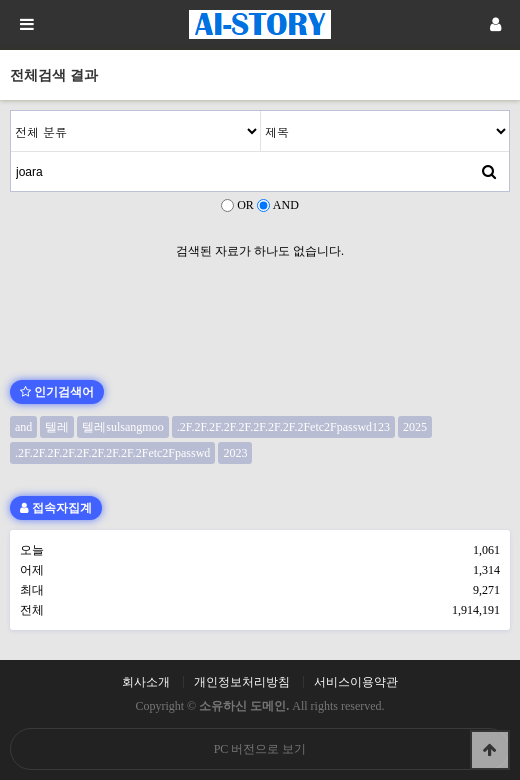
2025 (415, 427)
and (23, 427)
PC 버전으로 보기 (260, 749)
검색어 (11, 111)
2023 (235, 453)
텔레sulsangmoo (122, 427)
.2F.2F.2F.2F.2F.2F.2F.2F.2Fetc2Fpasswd (112, 453)
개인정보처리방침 (242, 682)
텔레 (57, 427)
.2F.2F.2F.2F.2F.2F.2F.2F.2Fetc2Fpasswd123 (283, 427)
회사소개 (146, 682)
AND (286, 205)
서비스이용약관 (356, 682)
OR (245, 205)
